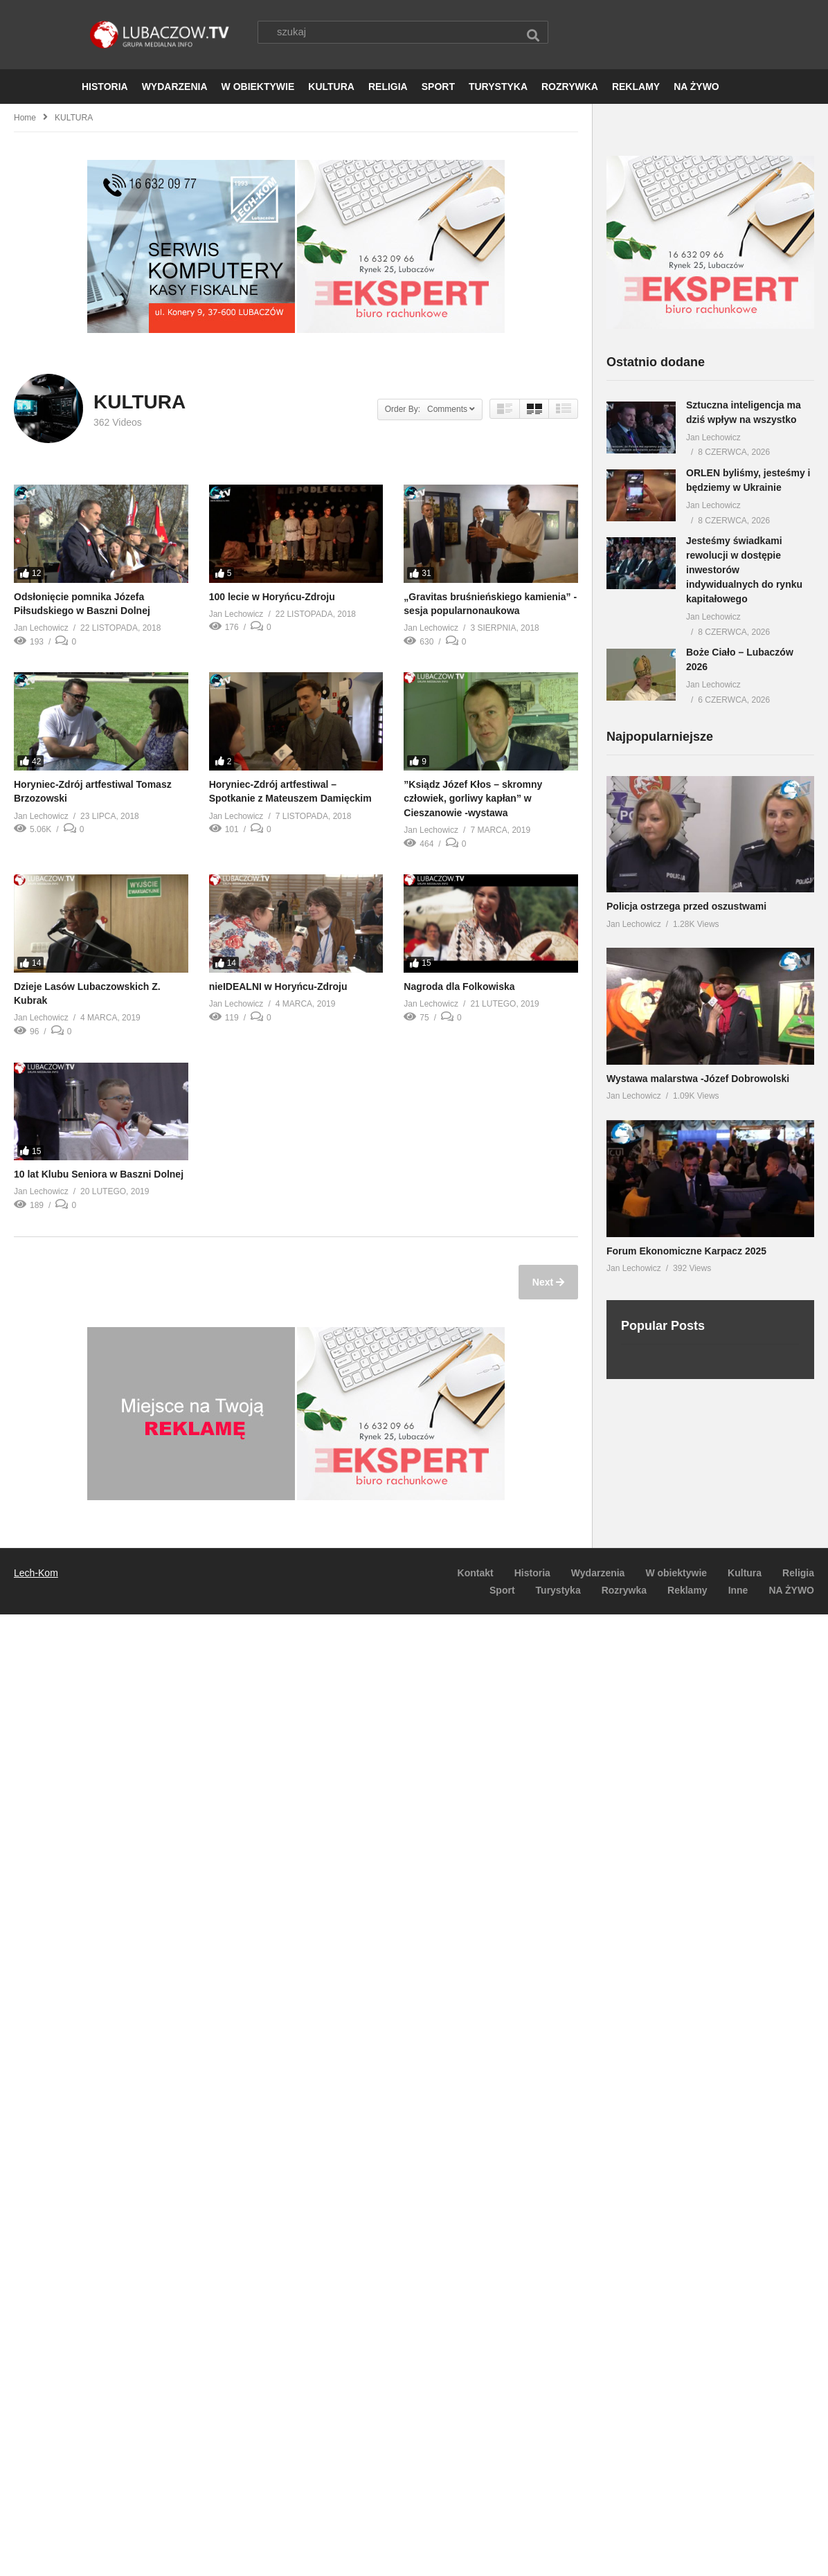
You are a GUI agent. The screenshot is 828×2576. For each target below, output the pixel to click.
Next (544, 1282)
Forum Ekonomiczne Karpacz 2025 (686, 1251)
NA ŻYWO (696, 87)
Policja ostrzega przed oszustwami (686, 906)
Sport (502, 1590)
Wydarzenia (598, 1573)
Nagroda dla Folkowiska (459, 987)
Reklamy (687, 1590)
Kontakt (476, 1573)
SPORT (438, 87)
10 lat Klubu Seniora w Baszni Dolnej (98, 1174)
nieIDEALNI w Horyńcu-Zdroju (278, 987)
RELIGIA (388, 87)
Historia (532, 1573)
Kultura (745, 1573)
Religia (798, 1573)
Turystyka (558, 1590)
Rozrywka (624, 1590)
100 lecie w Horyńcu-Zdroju (272, 597)
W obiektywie (676, 1573)
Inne (738, 1590)
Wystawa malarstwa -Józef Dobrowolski (697, 1079)
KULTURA (331, 87)
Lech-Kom (36, 1573)
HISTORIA (105, 87)
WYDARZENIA (175, 87)
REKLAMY (636, 87)
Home (25, 118)
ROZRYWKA (569, 87)
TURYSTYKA (498, 87)
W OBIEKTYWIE (258, 87)
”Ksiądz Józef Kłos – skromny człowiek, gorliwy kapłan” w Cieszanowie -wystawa (473, 799)
